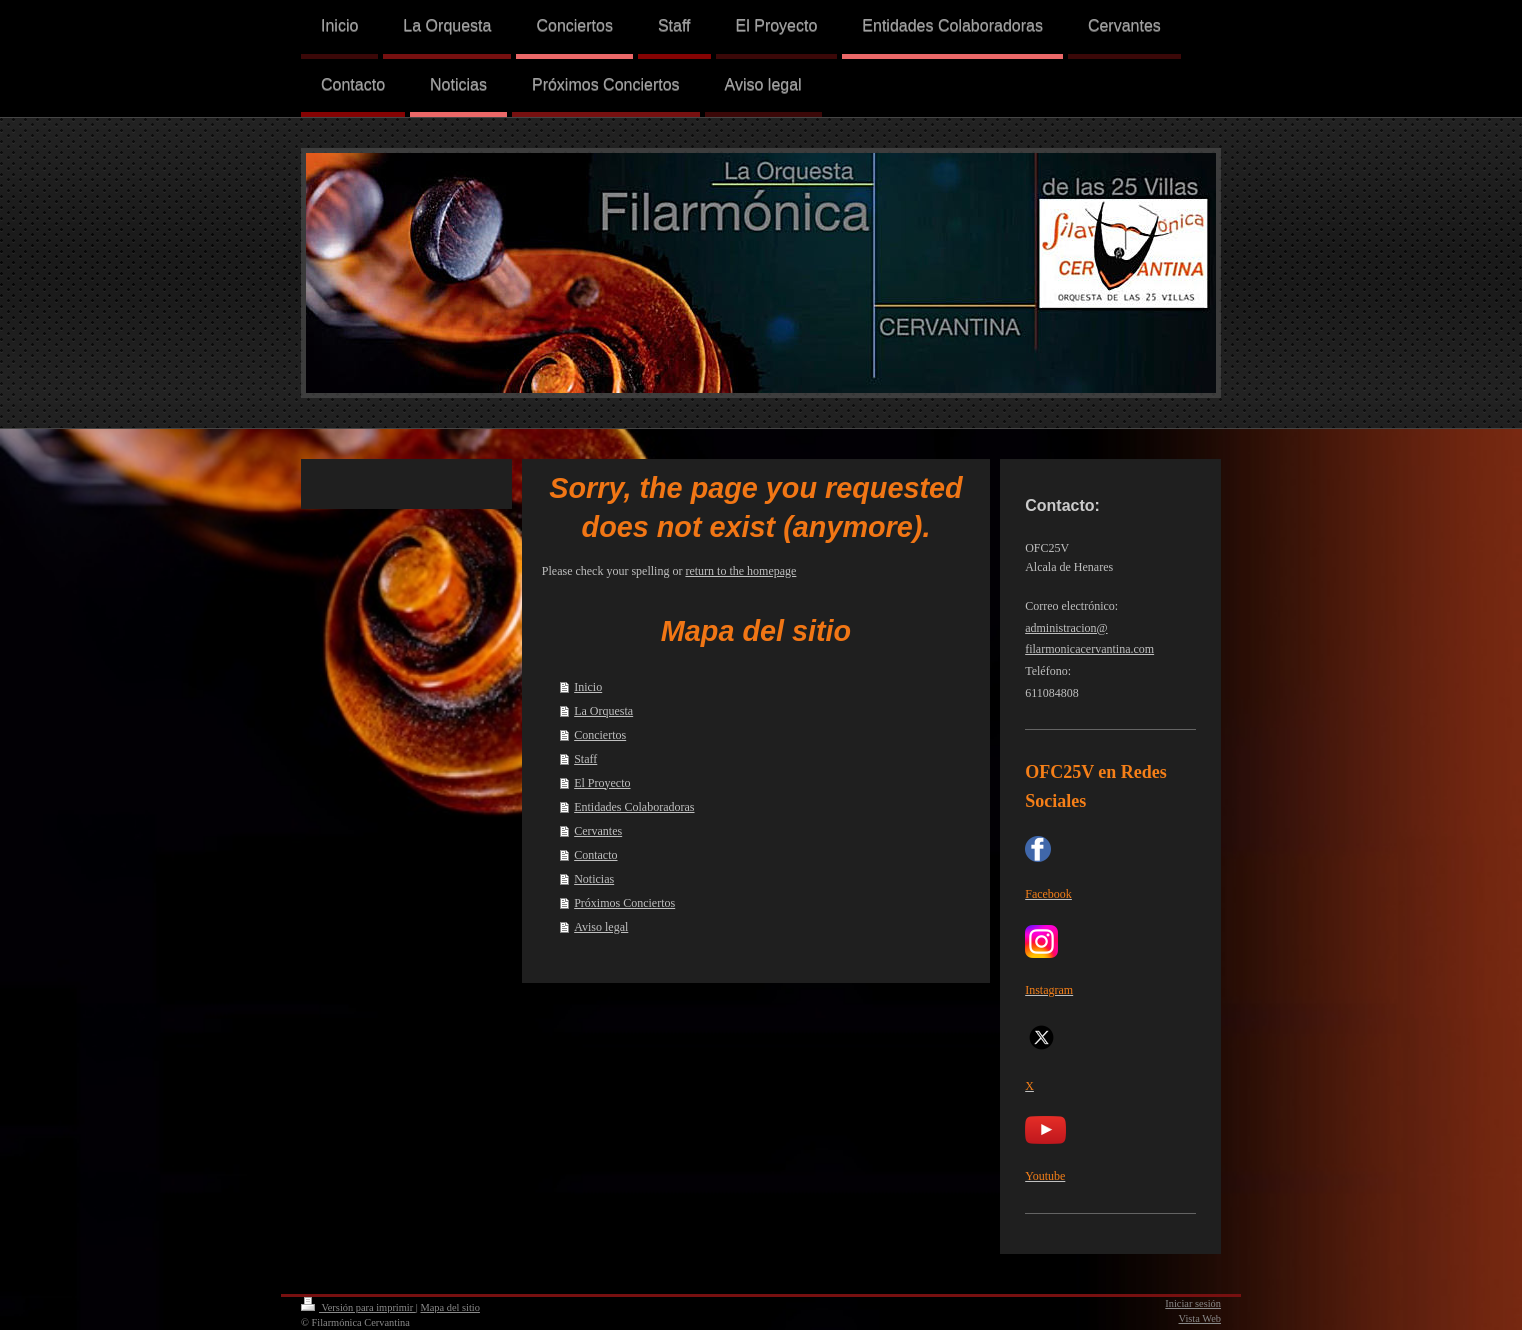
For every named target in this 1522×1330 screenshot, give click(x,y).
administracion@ (1066, 628)
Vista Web (1200, 1318)
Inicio (588, 687)
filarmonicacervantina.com (1089, 649)
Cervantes (598, 831)
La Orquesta (603, 711)
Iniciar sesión (1193, 1303)
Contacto (595, 855)
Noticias (594, 879)
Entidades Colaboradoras (634, 807)
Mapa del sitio (449, 1307)
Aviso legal (601, 927)
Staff (585, 759)
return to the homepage (740, 571)
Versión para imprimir (358, 1307)
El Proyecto (602, 783)
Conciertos (600, 735)
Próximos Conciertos (624, 903)
